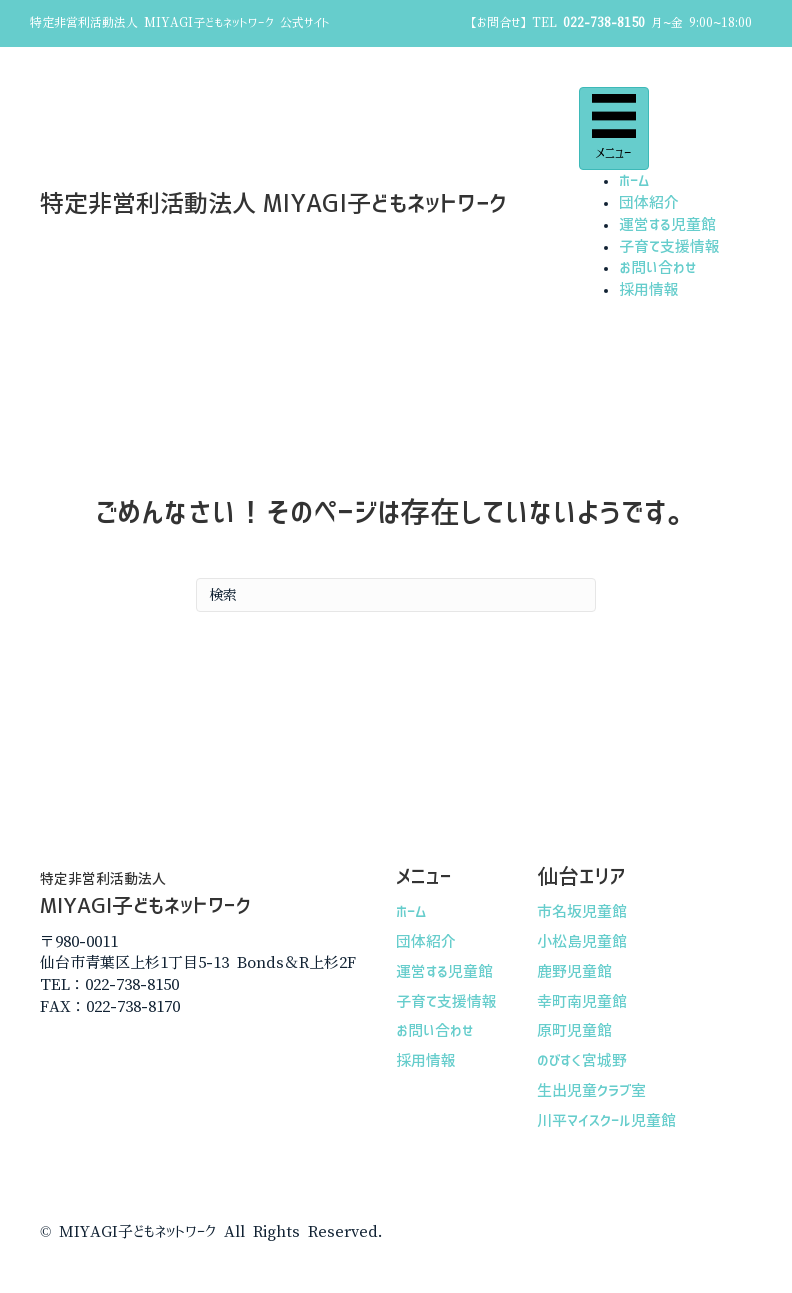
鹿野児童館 (574, 971)
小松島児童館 (582, 941)
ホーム (634, 180)
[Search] (396, 595)
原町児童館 (574, 1030)
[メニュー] (614, 128)
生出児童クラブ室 (591, 1090)
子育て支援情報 (669, 246)
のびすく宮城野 (582, 1060)
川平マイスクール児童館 (606, 1120)
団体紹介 (649, 202)
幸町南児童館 (582, 1001)
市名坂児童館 (582, 911)
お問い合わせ (658, 267)
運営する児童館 (667, 224)
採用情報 (649, 289)
